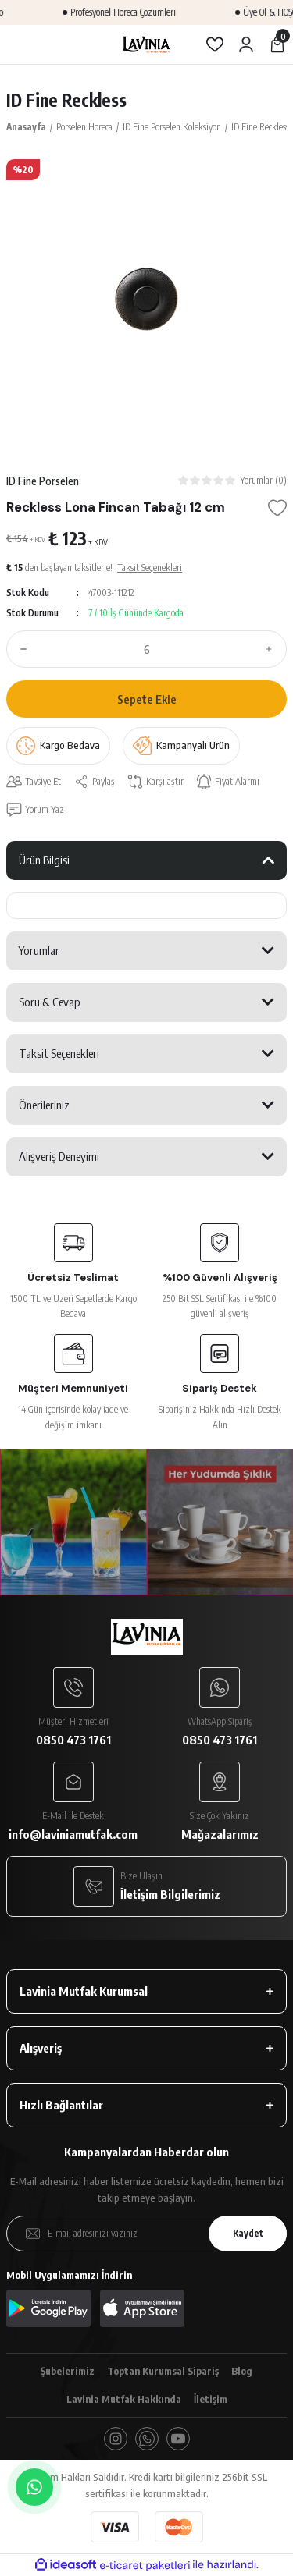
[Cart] (277, 44)
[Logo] (146, 44)
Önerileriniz (44, 1105)
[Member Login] (246, 44)
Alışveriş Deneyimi (59, 1156)
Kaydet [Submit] (248, 2233)
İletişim (210, 2399)
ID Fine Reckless (66, 100)
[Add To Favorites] (277, 508)
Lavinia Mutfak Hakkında (123, 2399)
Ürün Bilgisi (44, 860)
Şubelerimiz (68, 2371)
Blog (241, 2371)
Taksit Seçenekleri (59, 1053)
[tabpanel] (146, 299)
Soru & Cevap (49, 1002)
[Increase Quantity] (273, 649)
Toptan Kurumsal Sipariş (163, 2371)
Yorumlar (39, 950)
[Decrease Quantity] (20, 649)
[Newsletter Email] (146, 2233)
